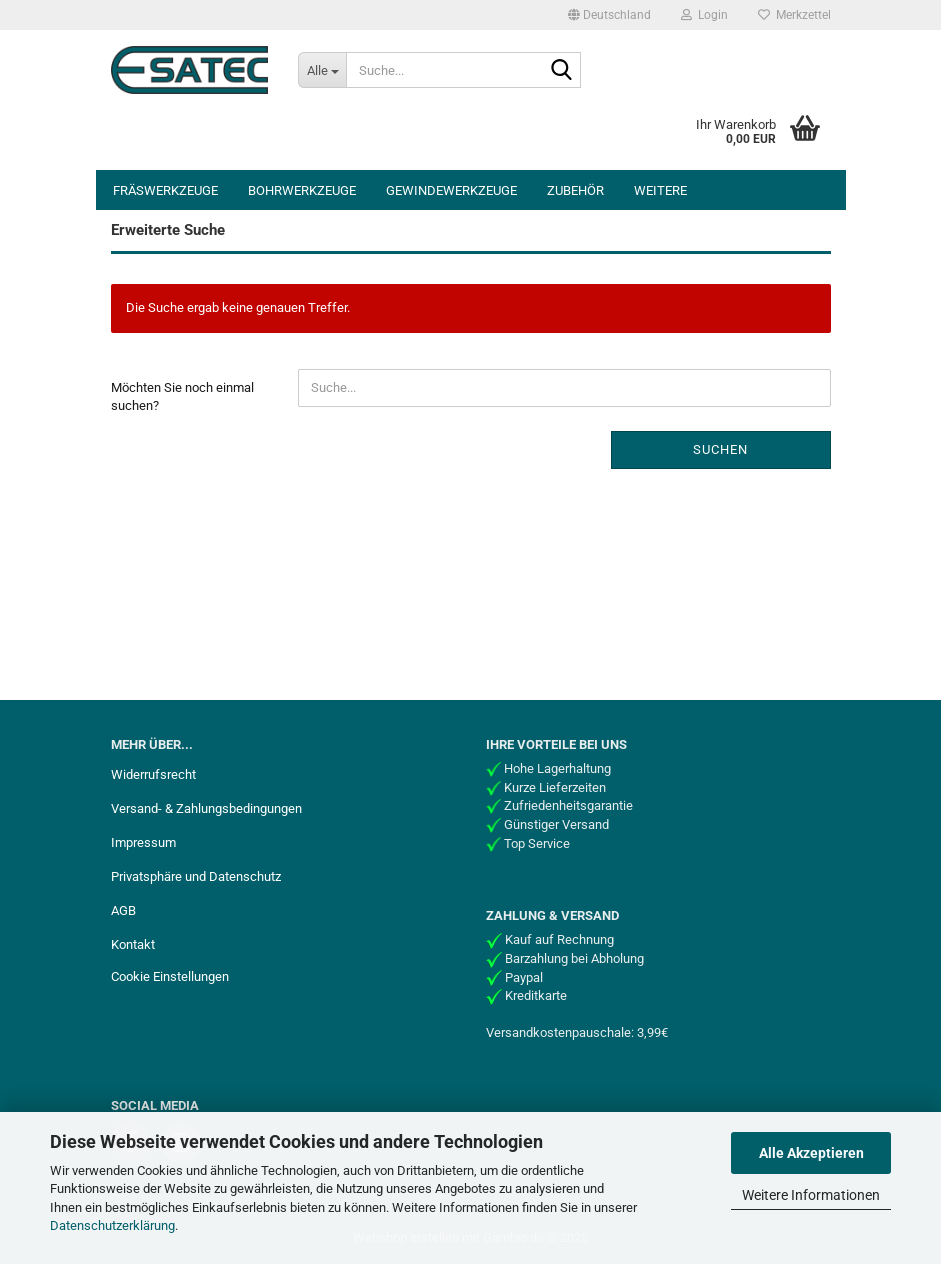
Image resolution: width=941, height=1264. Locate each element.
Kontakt (133, 944)
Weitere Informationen (811, 1195)
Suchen (720, 449)
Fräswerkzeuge (165, 190)
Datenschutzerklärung (112, 1225)
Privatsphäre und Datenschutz (196, 876)
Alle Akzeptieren (811, 1153)
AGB (123, 910)
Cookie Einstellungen (170, 976)
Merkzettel (794, 15)
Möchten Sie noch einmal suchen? (182, 397)
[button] (609, 15)
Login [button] (704, 15)
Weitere (660, 190)
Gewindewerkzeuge (451, 190)
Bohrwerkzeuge (302, 190)
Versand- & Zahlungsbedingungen (206, 808)
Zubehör (575, 190)
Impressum (143, 842)
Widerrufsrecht (153, 774)
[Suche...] (322, 70)
